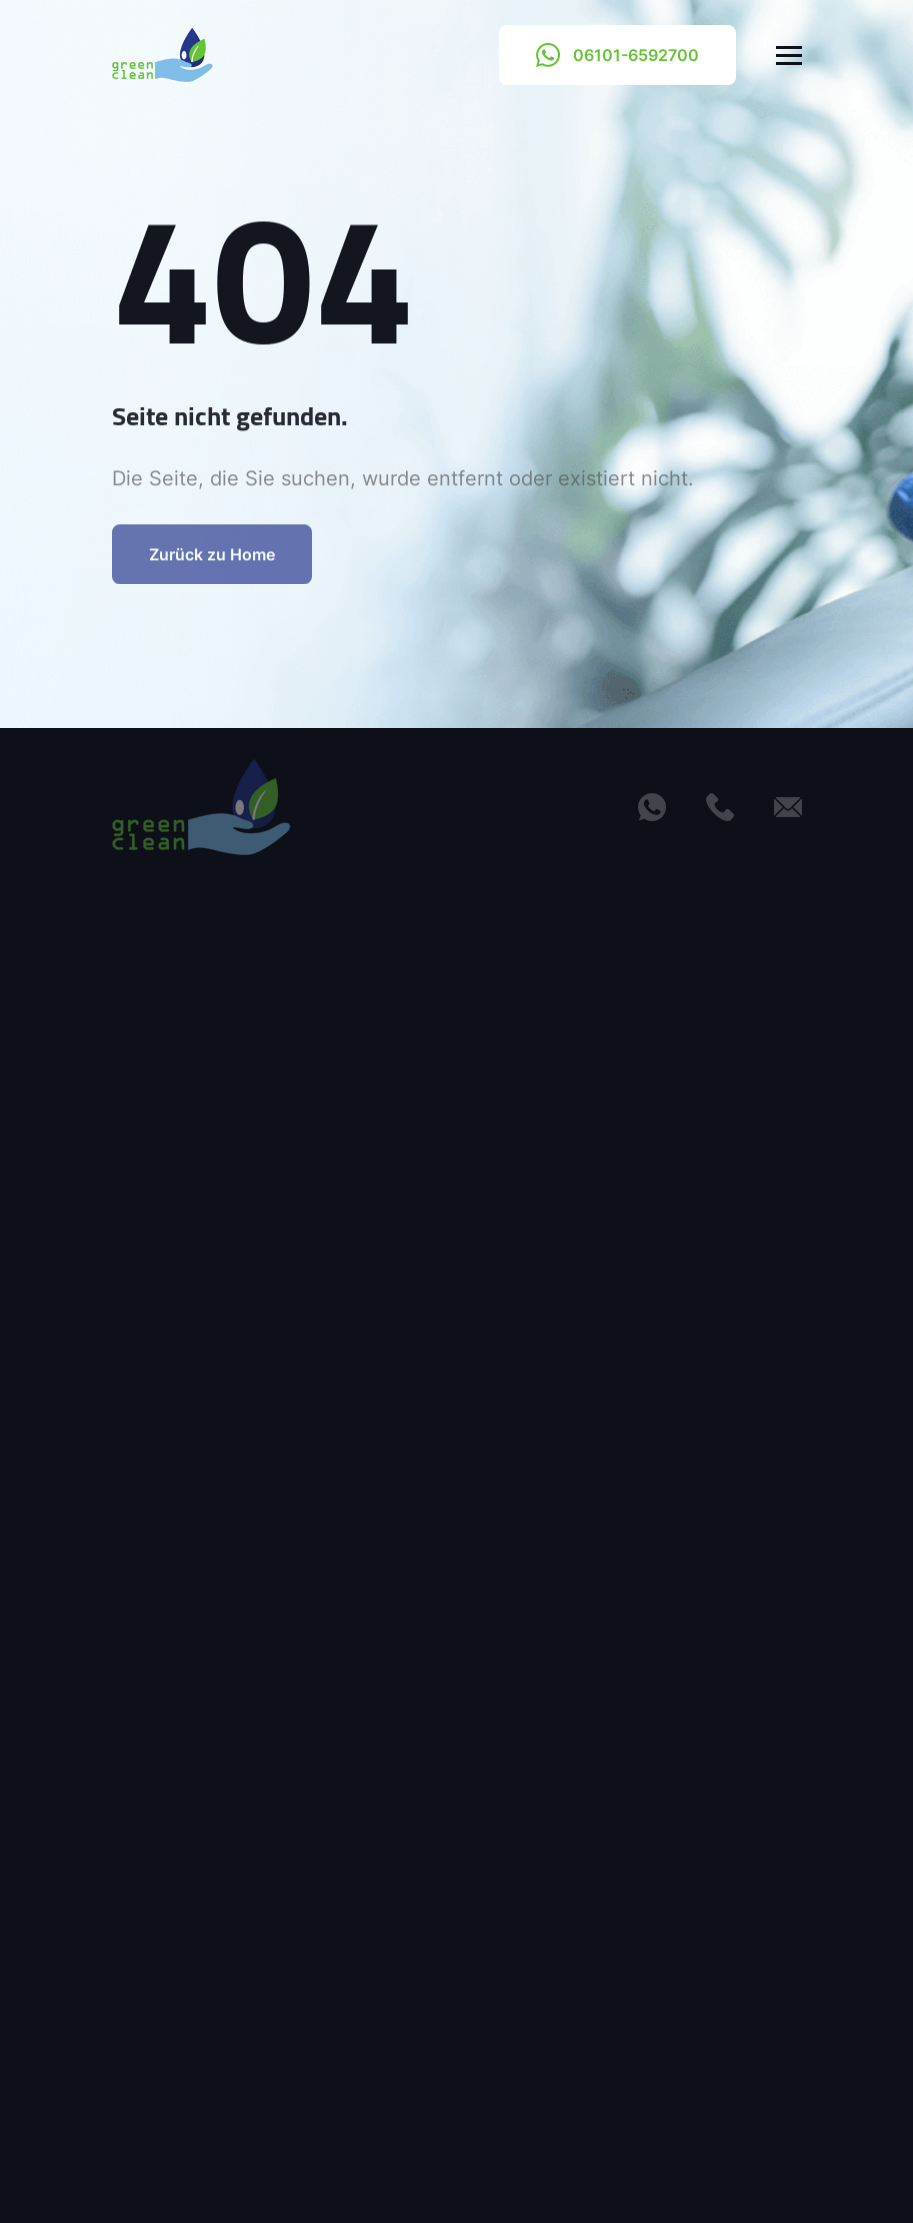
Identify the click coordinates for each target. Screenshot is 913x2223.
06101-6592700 (617, 55)
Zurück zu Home (212, 567)
